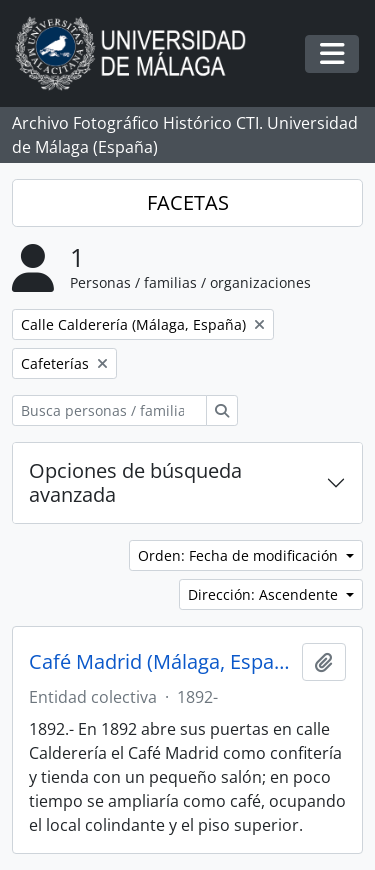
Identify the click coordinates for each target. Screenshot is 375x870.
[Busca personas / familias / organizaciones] (109, 410)
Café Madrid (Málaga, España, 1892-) (161, 662)
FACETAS (188, 202)
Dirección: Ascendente (265, 594)
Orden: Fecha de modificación (240, 555)
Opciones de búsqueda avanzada (135, 482)
